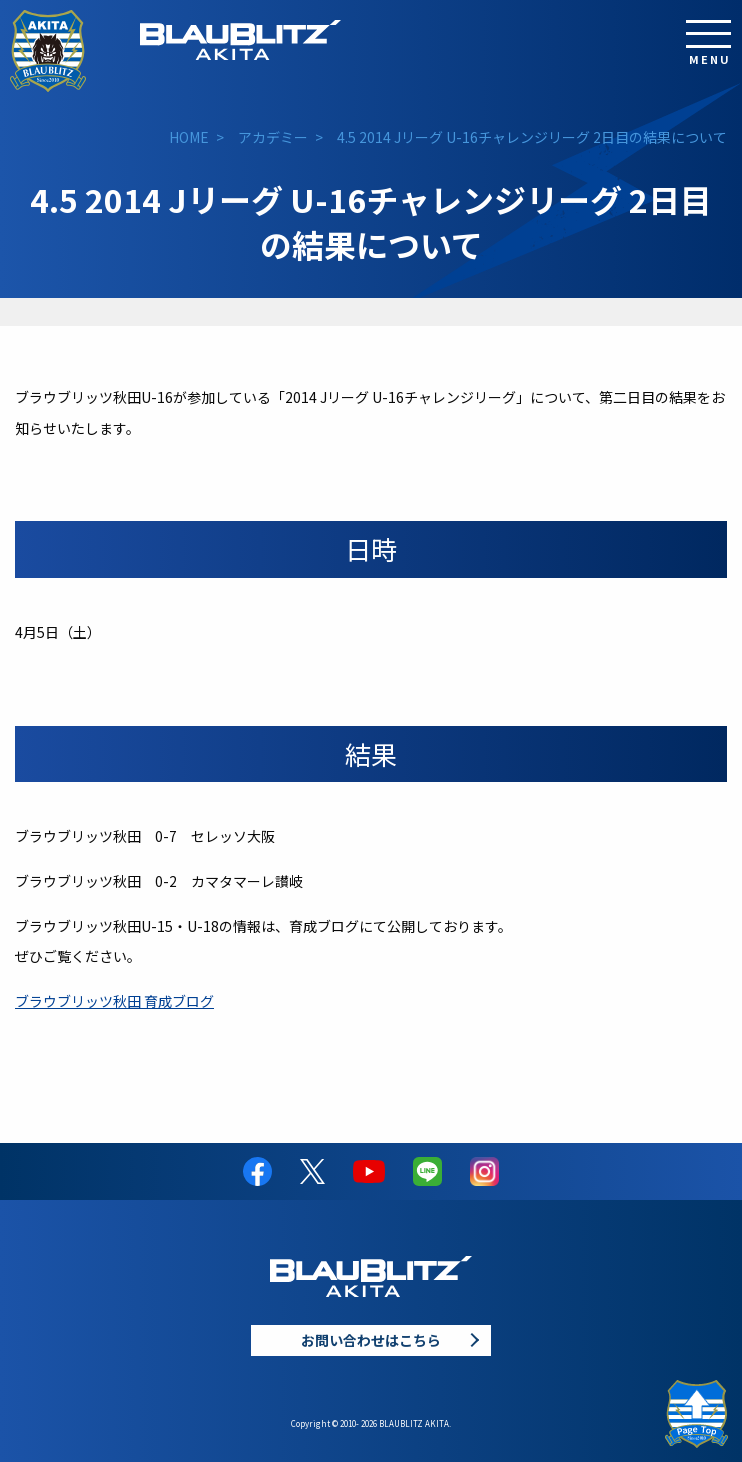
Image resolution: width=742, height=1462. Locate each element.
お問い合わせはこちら (371, 1340)
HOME (189, 137)
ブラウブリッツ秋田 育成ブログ (114, 1001)
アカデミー (273, 137)
